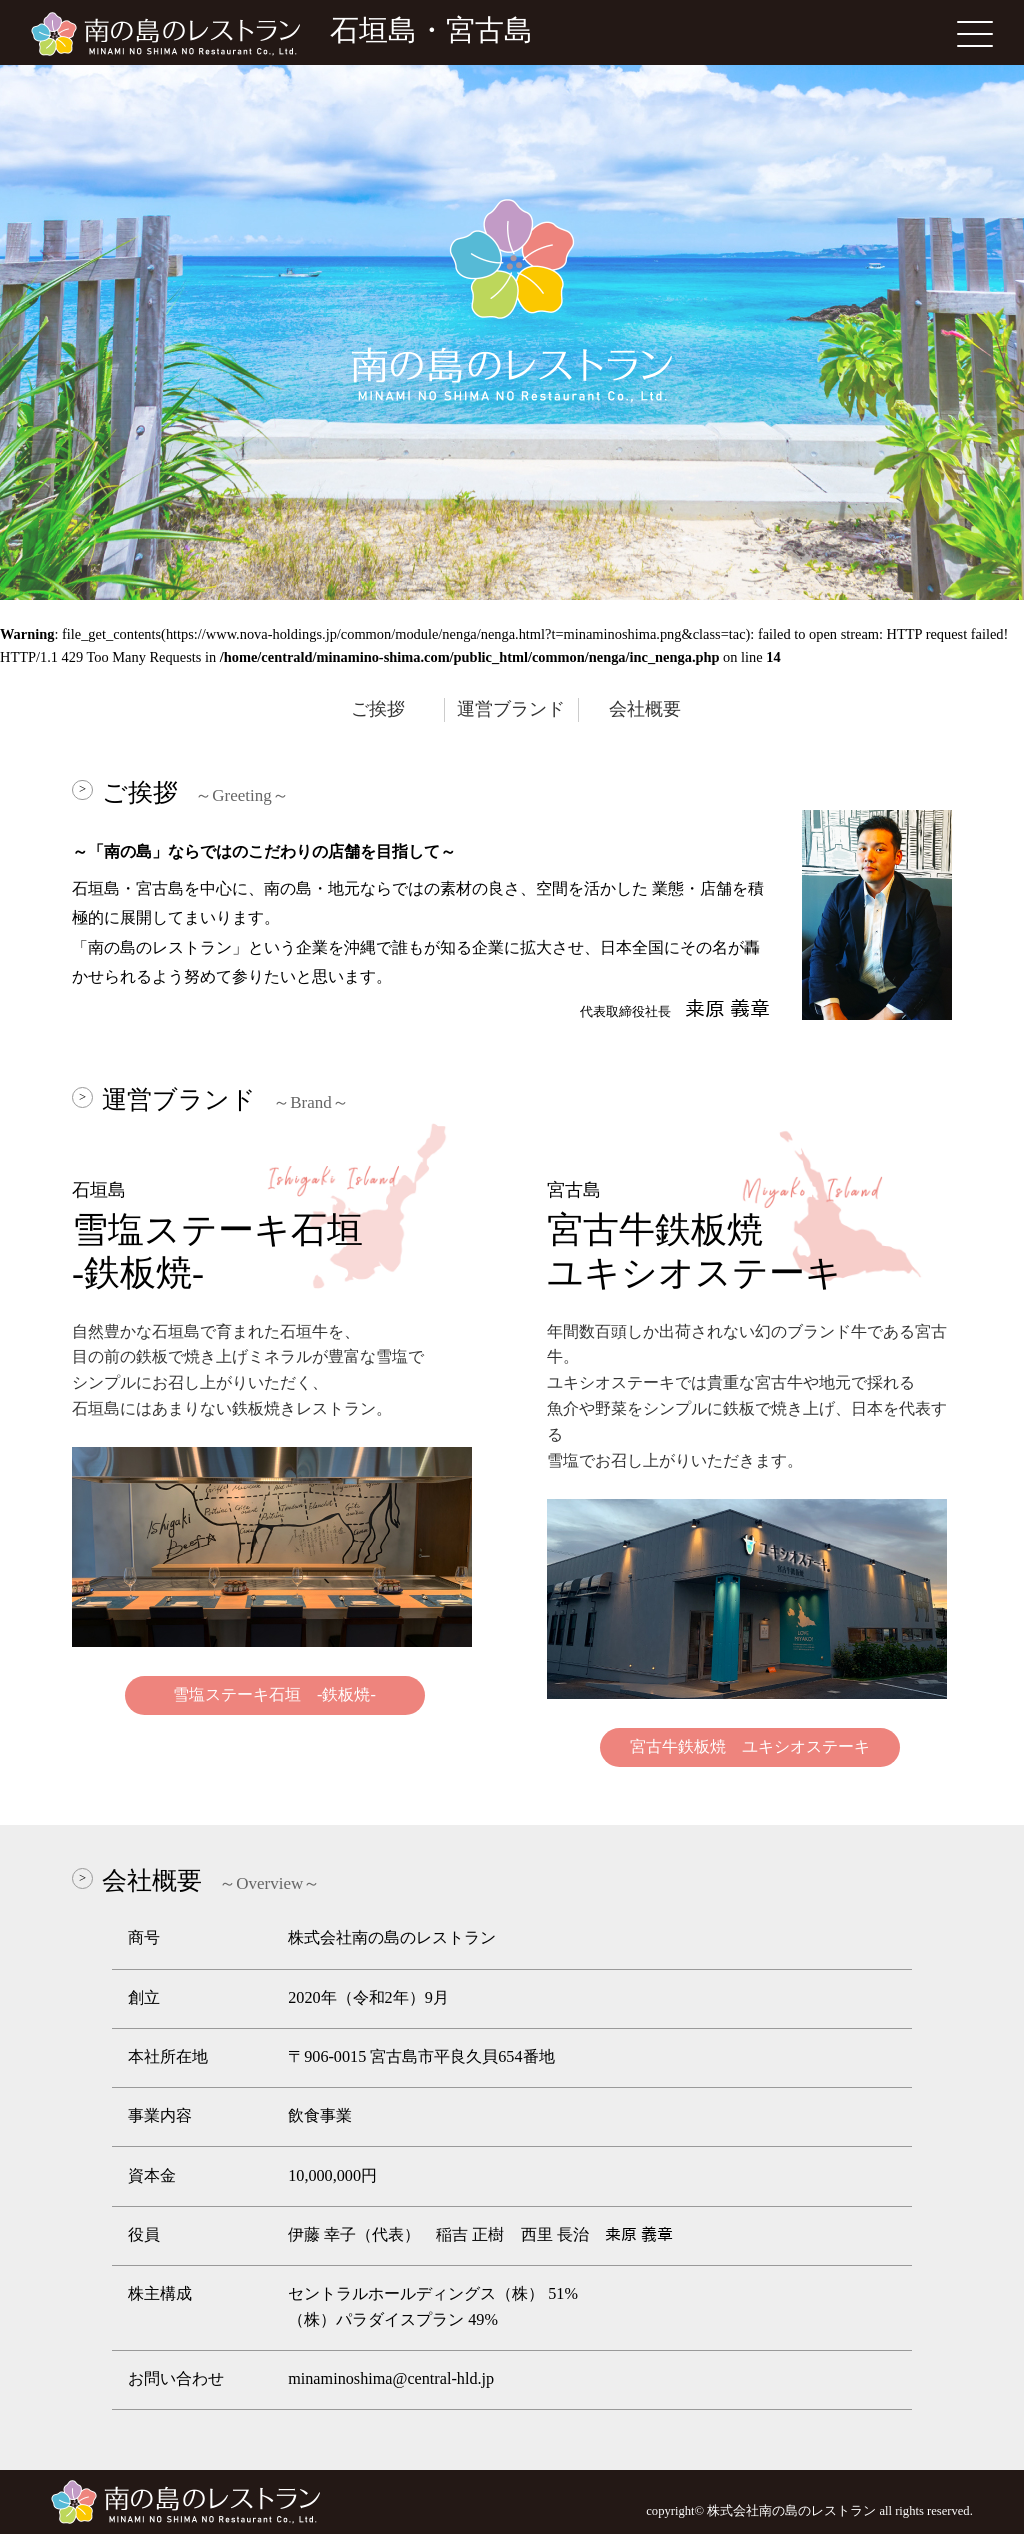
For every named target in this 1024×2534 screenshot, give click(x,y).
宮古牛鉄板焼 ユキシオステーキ (750, 1747)
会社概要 (645, 709)
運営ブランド (511, 709)
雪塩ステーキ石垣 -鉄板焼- (274, 1695)
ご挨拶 (378, 709)
